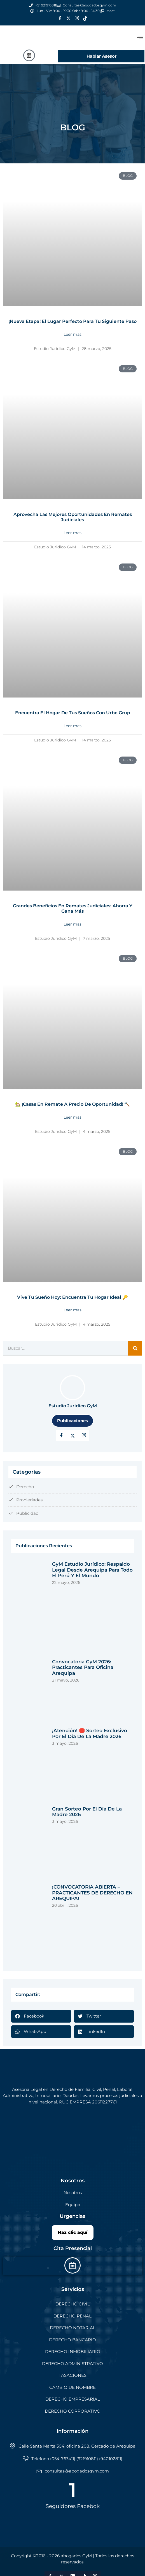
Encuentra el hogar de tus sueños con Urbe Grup (72, 712)
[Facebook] (60, 18)
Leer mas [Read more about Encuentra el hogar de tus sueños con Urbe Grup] (72, 725)
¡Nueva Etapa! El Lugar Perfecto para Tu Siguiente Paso (73, 321)
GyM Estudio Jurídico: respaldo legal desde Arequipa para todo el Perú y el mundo (92, 1569)
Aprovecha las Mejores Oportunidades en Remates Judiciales (72, 517)
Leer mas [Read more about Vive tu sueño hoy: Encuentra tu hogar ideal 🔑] (72, 1309)
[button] (41, 2016)
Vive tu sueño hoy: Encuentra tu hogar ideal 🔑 (72, 1297)
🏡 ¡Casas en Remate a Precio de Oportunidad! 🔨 (72, 1104)
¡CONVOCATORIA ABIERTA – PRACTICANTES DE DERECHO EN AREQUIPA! (92, 1892)
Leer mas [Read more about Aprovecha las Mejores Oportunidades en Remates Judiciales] (72, 532)
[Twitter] (68, 18)
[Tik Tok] (85, 18)
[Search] (135, 1348)
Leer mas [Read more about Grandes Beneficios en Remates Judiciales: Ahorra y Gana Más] (72, 924)
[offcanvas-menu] (140, 37)
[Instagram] (76, 18)
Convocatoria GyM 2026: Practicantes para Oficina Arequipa (82, 1667)
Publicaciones (72, 1420)
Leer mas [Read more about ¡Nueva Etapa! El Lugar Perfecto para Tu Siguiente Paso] (72, 334)
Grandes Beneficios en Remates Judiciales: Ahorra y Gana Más (72, 908)
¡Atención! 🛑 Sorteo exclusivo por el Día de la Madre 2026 (89, 1733)
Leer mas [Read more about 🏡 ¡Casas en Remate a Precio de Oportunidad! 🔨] (72, 1117)
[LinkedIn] (83, 1435)
